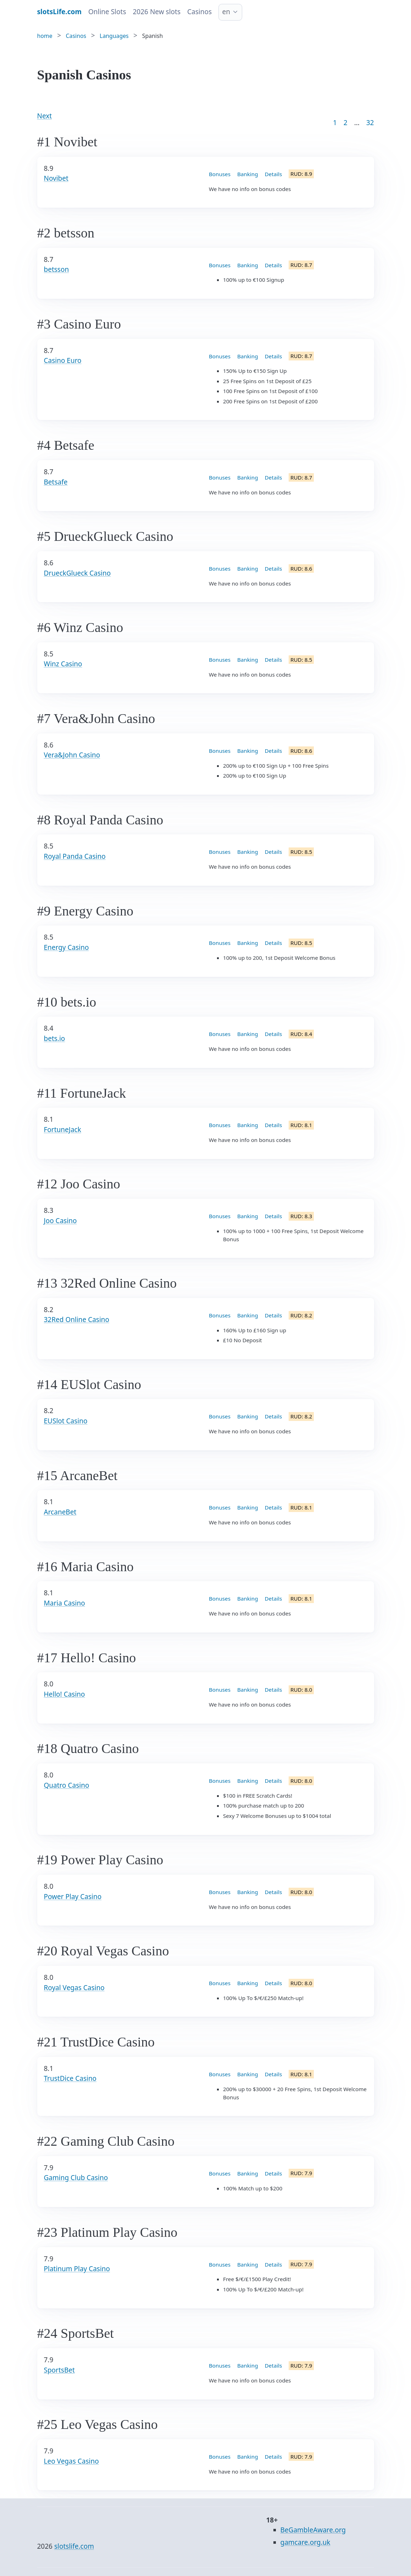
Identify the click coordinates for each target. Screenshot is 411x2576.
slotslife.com (74, 2546)
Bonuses (220, 174)
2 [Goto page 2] (346, 122)
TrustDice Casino (70, 2078)
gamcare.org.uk (306, 2542)
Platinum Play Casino (77, 2268)
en (226, 11)
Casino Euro (63, 360)
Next (44, 116)
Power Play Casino (73, 1896)
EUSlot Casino (66, 1421)
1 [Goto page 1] (335, 122)
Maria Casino (64, 1603)
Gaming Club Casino (76, 2177)
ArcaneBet (60, 1512)
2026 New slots (156, 11)
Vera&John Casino (72, 755)
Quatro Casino (66, 1785)
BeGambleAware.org (313, 2530)
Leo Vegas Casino (71, 2461)
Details (273, 174)
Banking (247, 174)
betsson (56, 269)
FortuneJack (62, 1129)
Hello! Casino (64, 1694)
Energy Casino (66, 947)
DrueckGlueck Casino (77, 573)
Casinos (199, 11)
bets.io (54, 1038)
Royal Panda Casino (75, 856)
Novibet (56, 178)
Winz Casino (63, 663)
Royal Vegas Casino (74, 1987)
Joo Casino (60, 1220)
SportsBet (59, 2370)
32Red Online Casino (77, 1319)
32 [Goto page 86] (370, 122)
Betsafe (56, 482)
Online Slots (107, 11)
